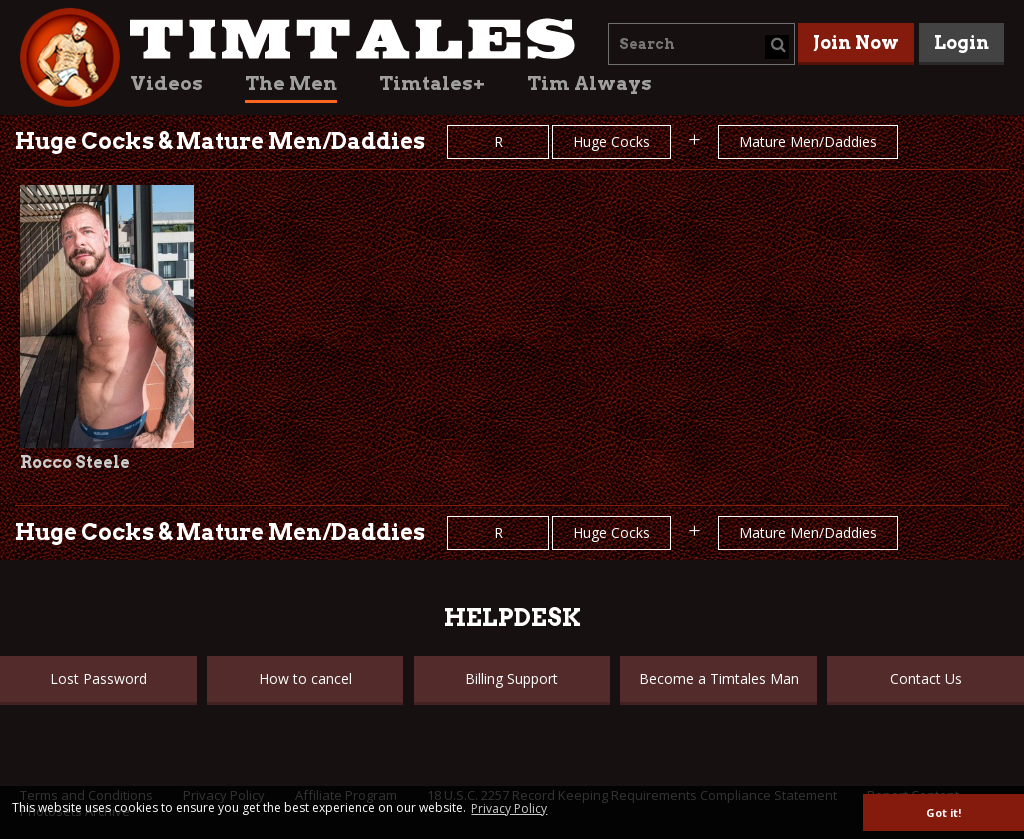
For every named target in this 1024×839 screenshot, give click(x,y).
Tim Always (589, 83)
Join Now (856, 42)
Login (961, 42)
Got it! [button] (943, 812)
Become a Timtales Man (719, 678)
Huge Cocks (611, 141)
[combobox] (701, 44)
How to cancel (305, 678)
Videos (166, 83)
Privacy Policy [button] (509, 808)
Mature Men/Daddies (808, 141)
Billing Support (511, 678)
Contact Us (926, 678)
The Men (291, 83)
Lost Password (98, 678)
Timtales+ (432, 83)
